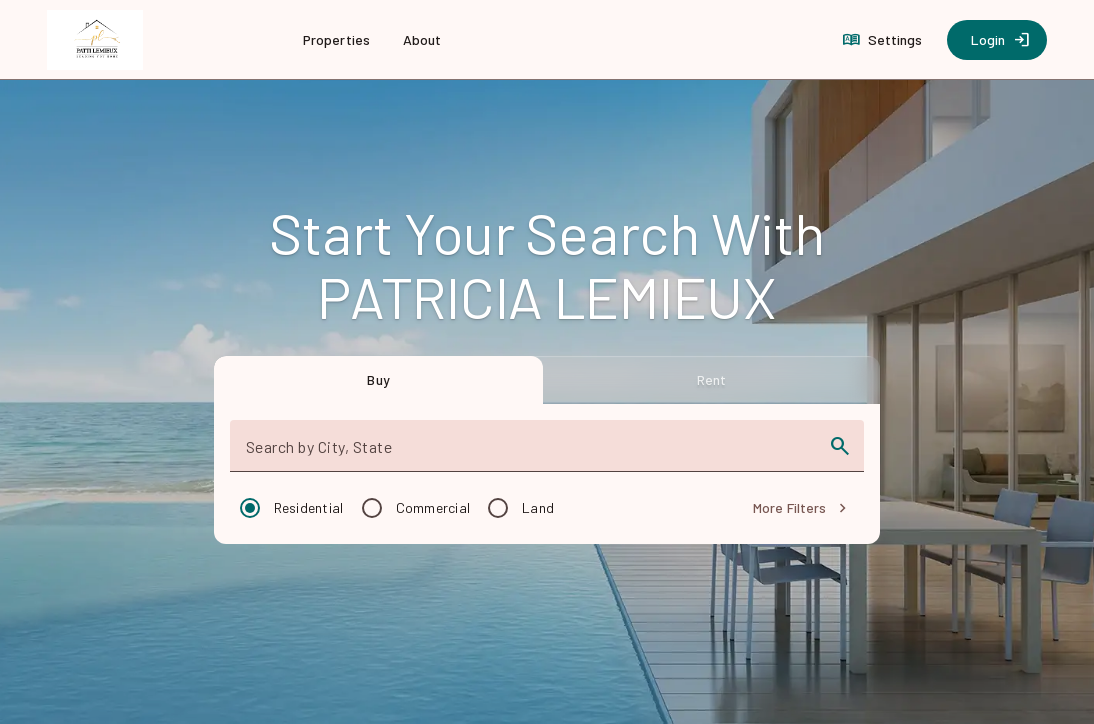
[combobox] (529, 454)
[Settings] (884, 40)
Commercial (433, 507)
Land (538, 507)
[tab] (379, 380)
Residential (309, 507)
